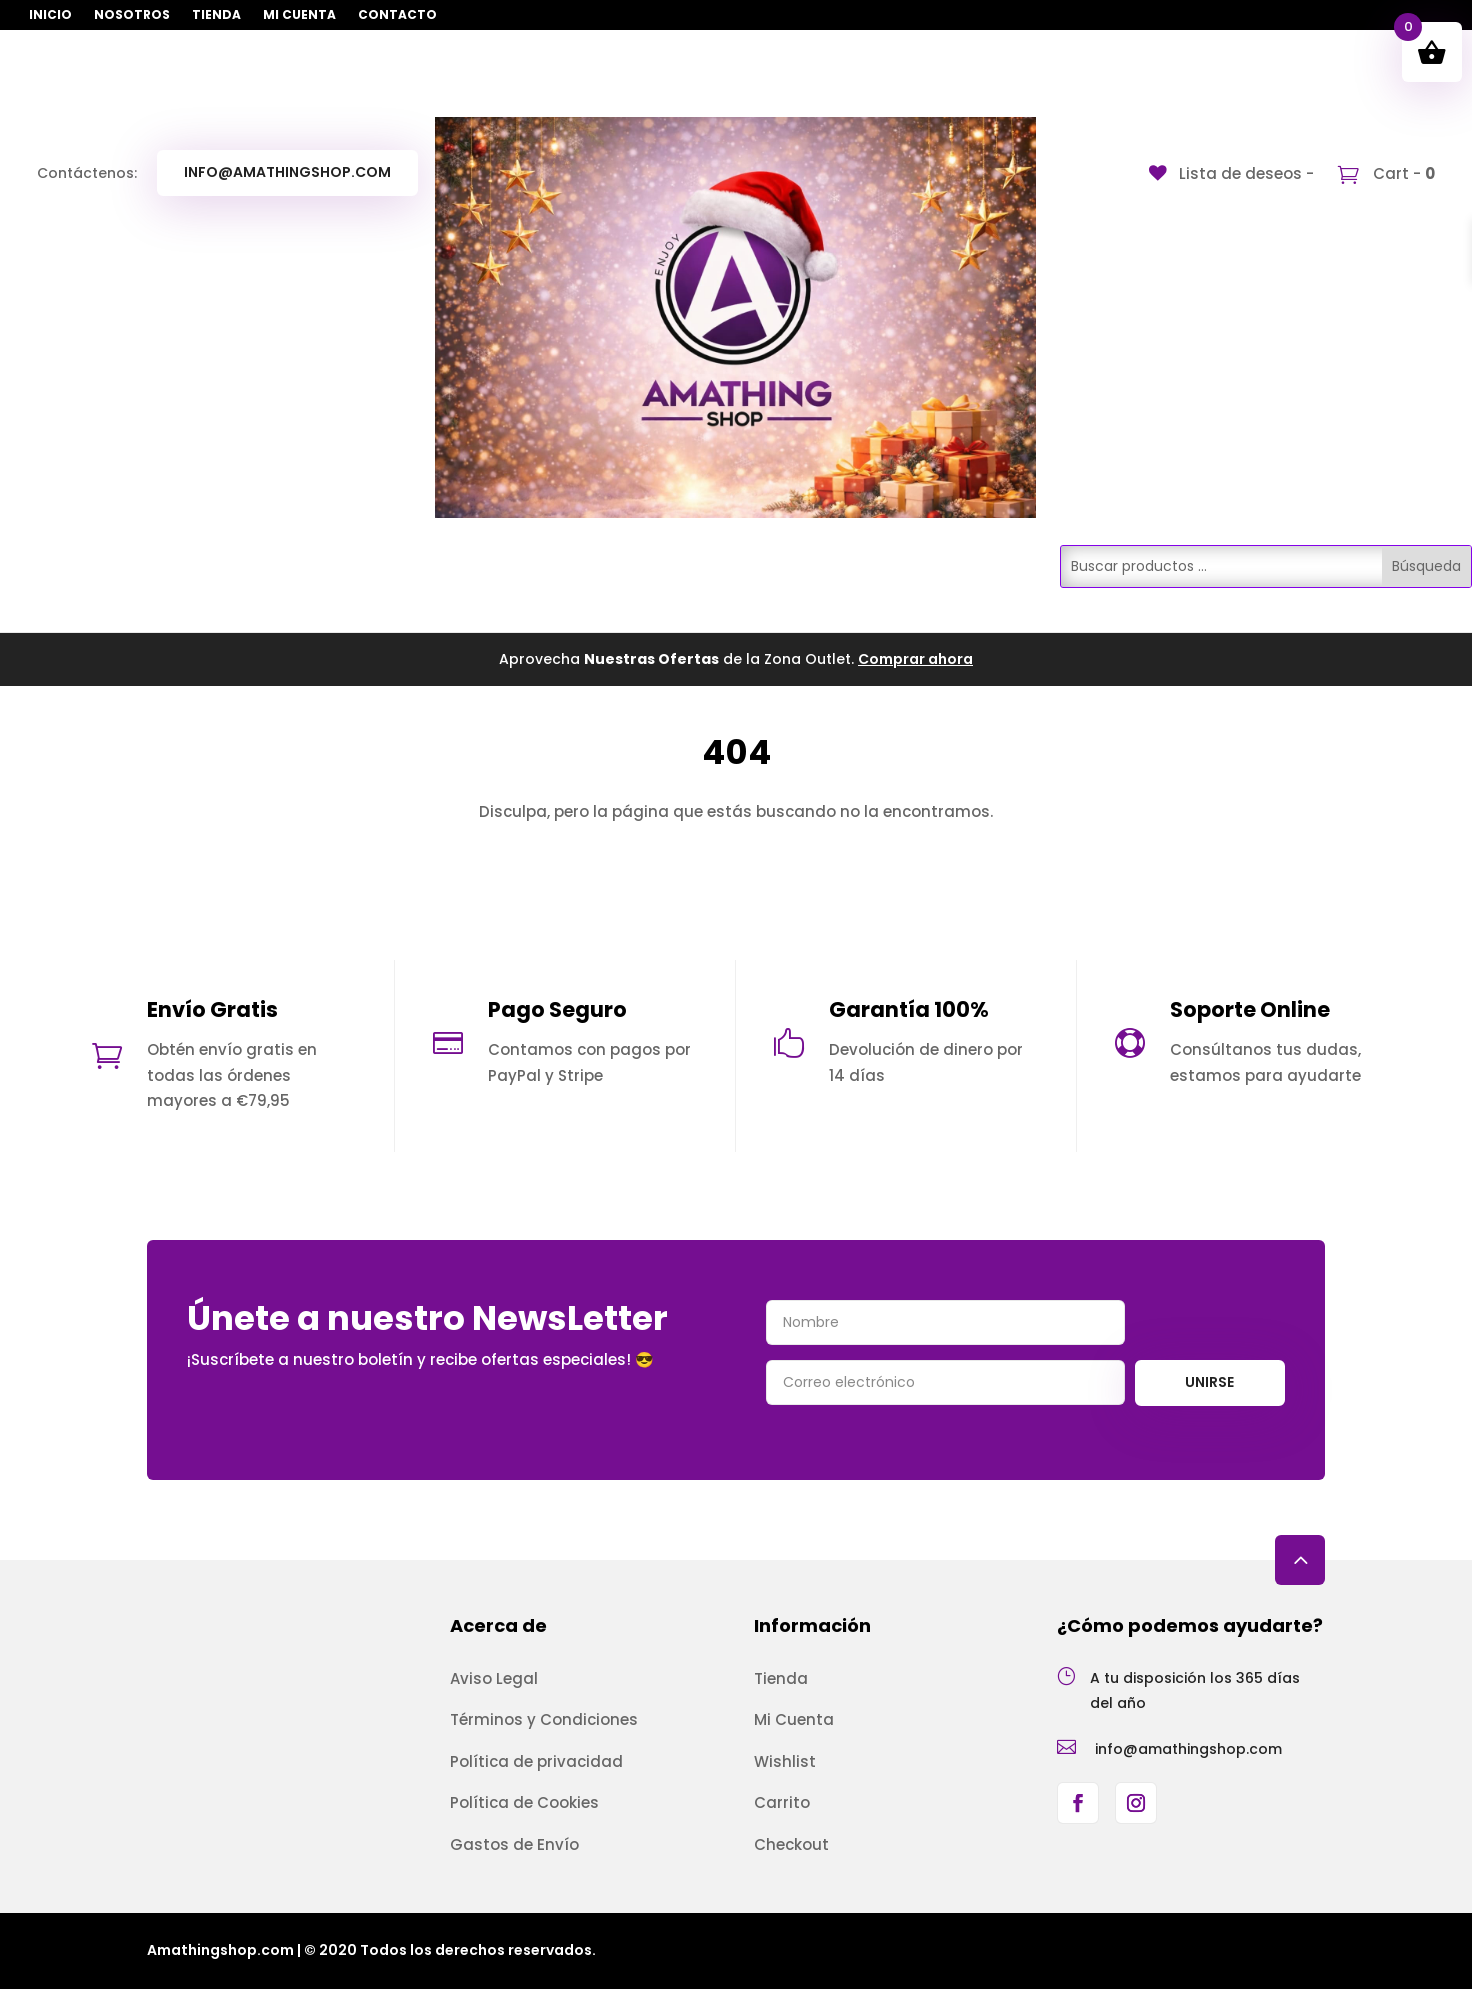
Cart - (1402, 173)
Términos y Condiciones (544, 1719)
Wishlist (785, 1761)
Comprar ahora (915, 659)
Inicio (50, 15)
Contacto (397, 15)
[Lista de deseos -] (1231, 173)
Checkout (791, 1844)
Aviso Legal (494, 1678)
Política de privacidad (536, 1761)
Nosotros (132, 15)
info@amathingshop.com (287, 172)
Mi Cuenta (299, 15)
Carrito (782, 1802)
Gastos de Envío (514, 1844)
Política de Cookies (524, 1802)
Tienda (216, 15)
